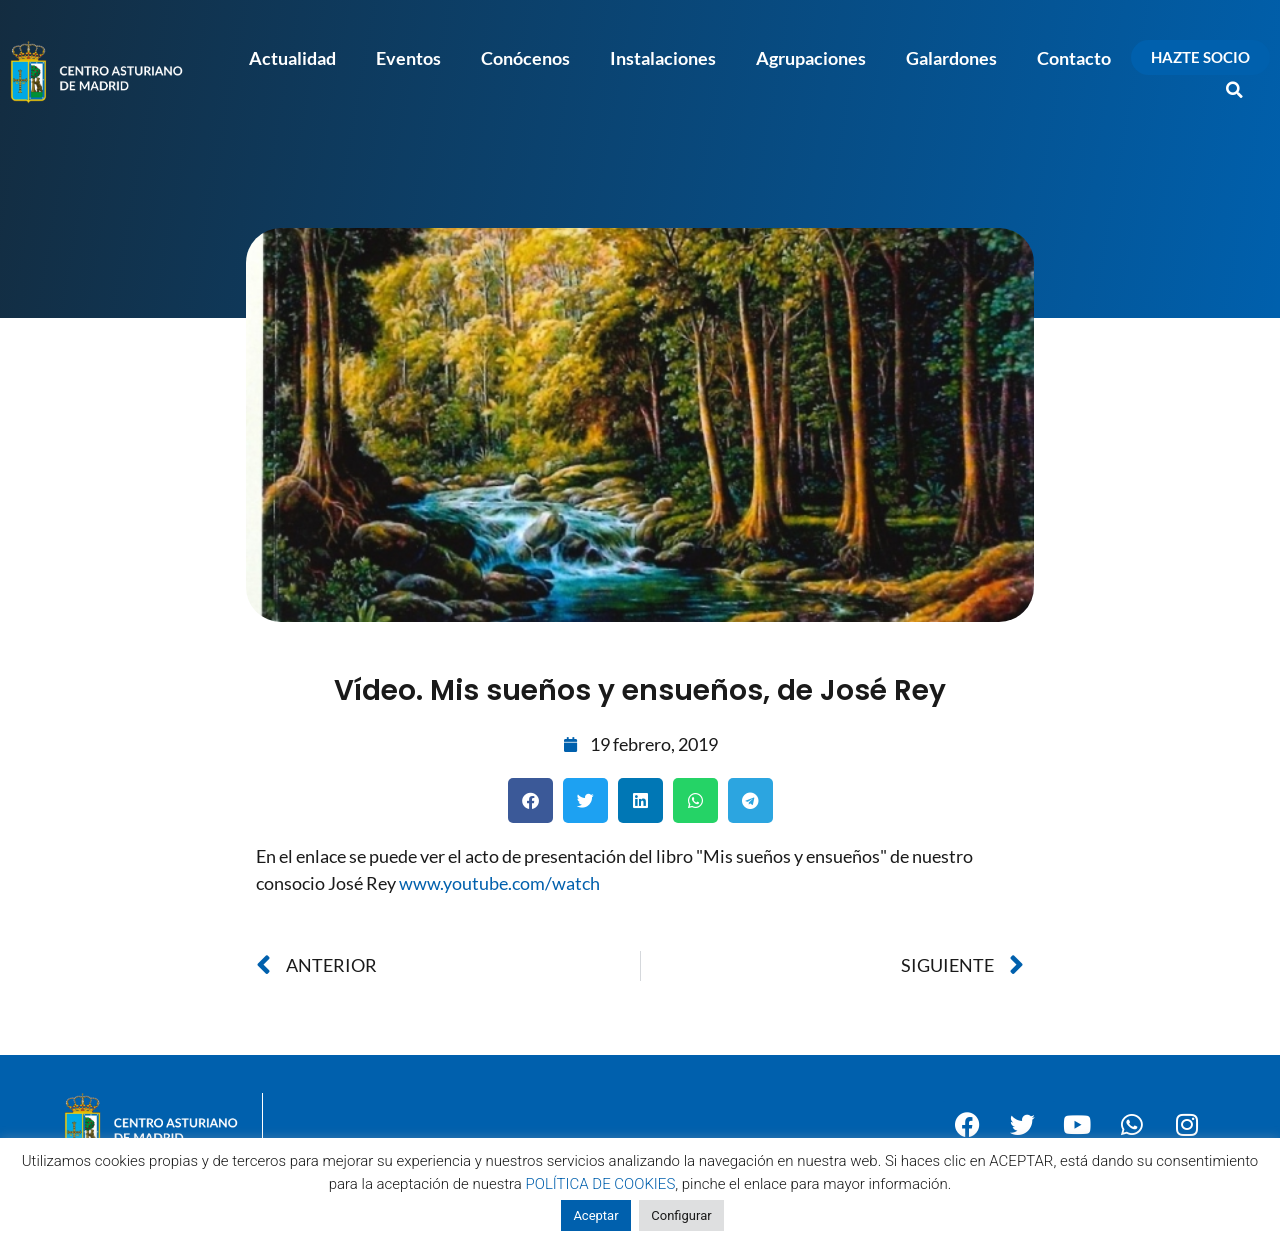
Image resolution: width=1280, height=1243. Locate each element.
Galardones (951, 58)
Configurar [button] (681, 1215)
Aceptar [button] (595, 1215)
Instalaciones (663, 58)
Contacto (1074, 58)
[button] (1235, 90)
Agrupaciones (811, 58)
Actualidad (292, 58)
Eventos (408, 58)
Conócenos (525, 58)
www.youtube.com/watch (499, 883)
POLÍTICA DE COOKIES (601, 1184)
